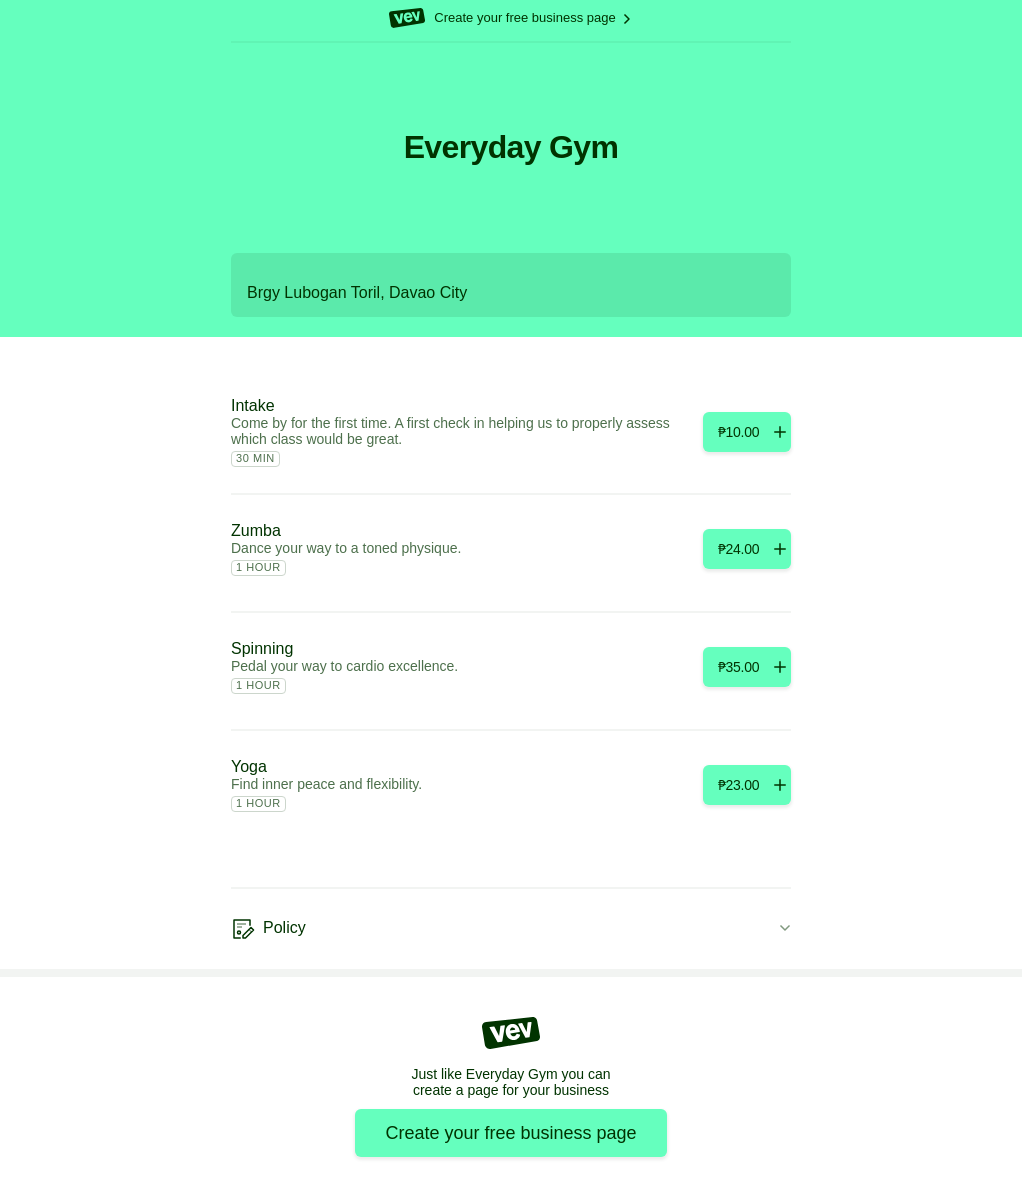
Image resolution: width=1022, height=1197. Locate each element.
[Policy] (511, 929)
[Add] (747, 432)
